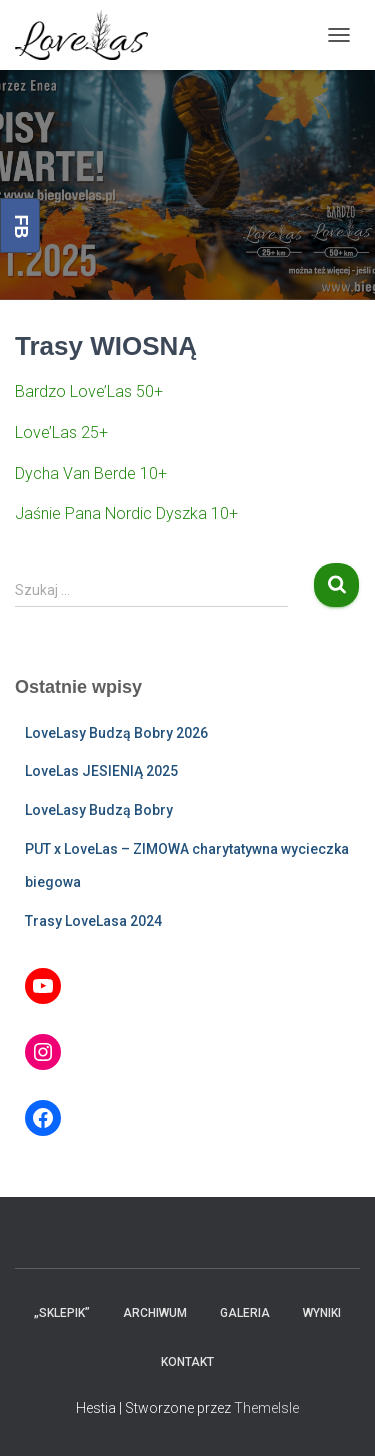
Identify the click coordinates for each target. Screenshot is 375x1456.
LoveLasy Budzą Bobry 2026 (116, 733)
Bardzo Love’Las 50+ (89, 391)
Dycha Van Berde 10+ (91, 473)
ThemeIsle (266, 1408)
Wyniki (322, 1313)
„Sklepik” (62, 1313)
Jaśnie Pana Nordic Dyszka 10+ (126, 513)
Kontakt (187, 1362)
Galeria (245, 1313)
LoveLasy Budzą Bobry (99, 810)
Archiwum (155, 1313)
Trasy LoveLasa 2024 (93, 921)
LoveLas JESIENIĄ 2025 (101, 771)
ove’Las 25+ (65, 432)
